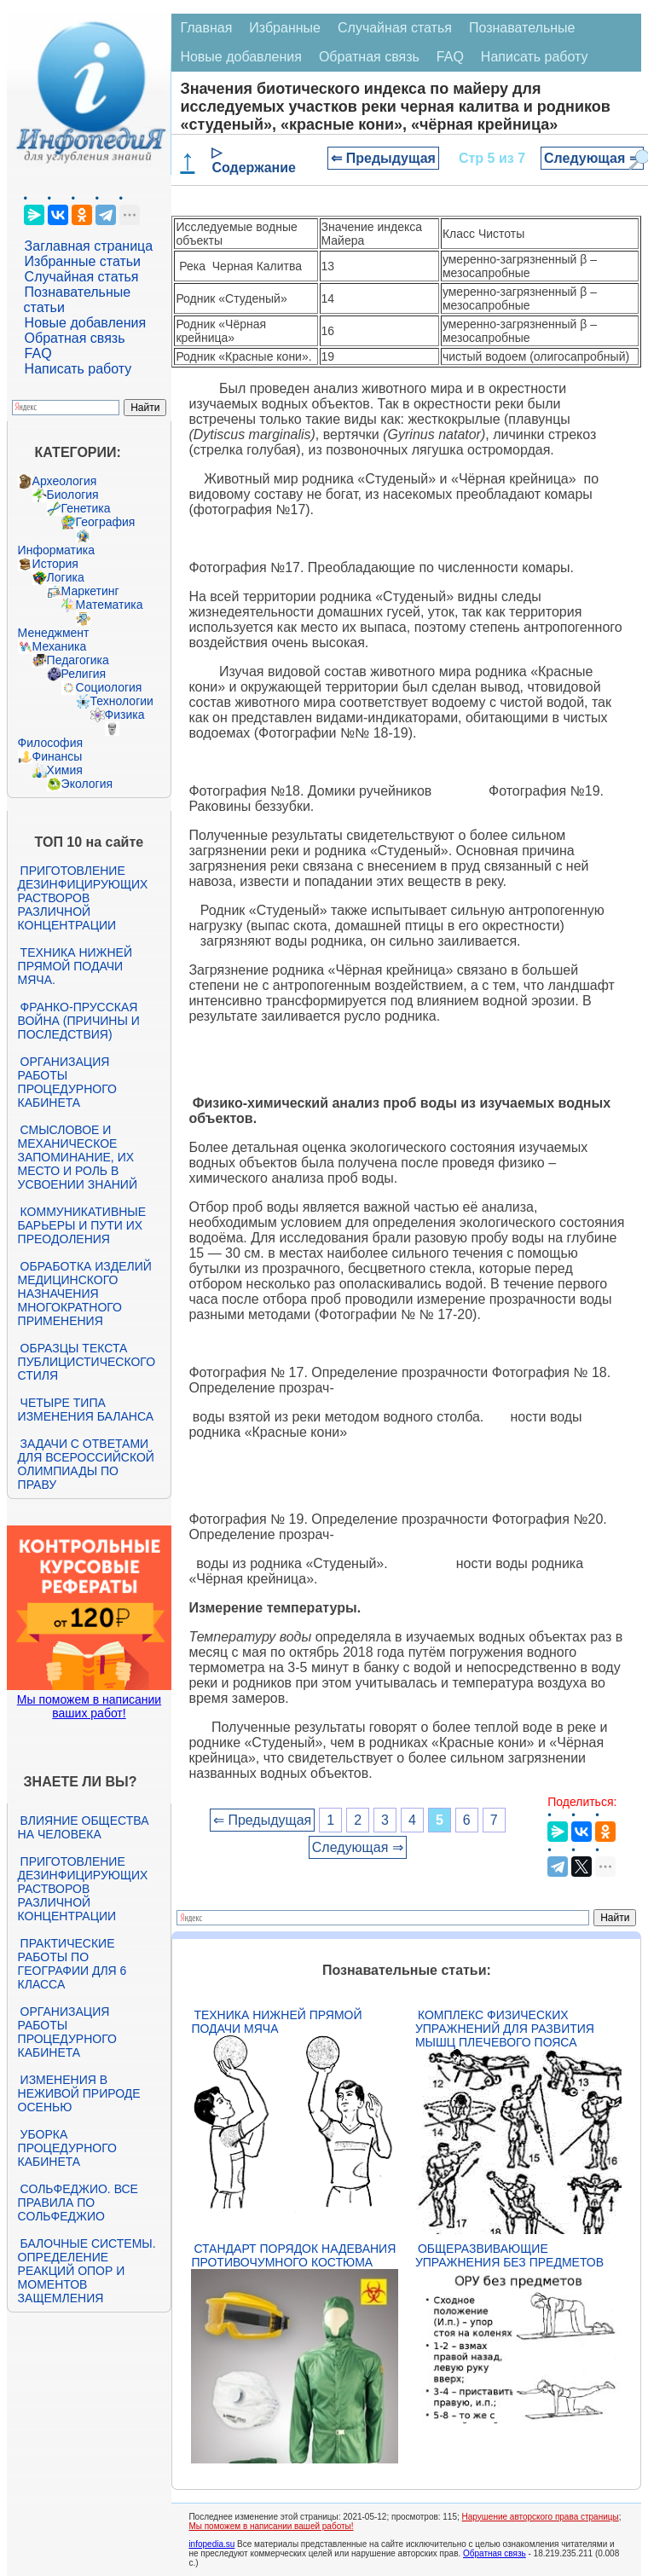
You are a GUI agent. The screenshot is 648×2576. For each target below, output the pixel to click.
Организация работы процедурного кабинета (67, 1082)
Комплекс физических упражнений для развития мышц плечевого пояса (504, 2028)
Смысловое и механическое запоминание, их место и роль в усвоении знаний (77, 1157)
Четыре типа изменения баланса (85, 1409)
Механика (59, 646)
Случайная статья (82, 276)
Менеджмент (54, 633)
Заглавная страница (89, 246)
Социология (109, 687)
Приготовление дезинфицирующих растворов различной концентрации (83, 898)
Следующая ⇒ (592, 158)
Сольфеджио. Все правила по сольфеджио (78, 2202)
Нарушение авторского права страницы (540, 2516)
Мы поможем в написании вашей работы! (270, 2526)
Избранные (285, 27)
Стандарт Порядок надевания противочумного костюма (293, 2255)
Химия (65, 770)
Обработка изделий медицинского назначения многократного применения (85, 1293)
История (55, 563)
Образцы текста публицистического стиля (86, 1361)
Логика (65, 577)
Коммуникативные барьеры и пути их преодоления (82, 1225)
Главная (206, 27)
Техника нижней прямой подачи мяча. (75, 966)
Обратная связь (75, 338)
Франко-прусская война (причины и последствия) (79, 1020)
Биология (73, 494)
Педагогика (78, 660)
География (106, 522)
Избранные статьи (83, 261)
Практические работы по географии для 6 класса (72, 1963)
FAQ (38, 353)
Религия (84, 673)
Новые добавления (86, 322)
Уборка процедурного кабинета (67, 2147)
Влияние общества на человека (83, 1827)
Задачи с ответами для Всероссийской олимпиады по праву (86, 1464)
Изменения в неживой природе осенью (79, 2093)
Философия (50, 743)
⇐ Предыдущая (383, 158)
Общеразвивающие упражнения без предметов (509, 2255)
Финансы (57, 756)
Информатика (56, 550)
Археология (64, 481)
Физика (125, 714)
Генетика (86, 508)
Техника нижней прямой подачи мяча (276, 2021)
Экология (87, 783)
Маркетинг (90, 591)
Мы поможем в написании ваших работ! (89, 1706)
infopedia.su (211, 2544)
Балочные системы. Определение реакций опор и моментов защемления (87, 2271)
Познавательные (522, 27)
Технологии (121, 701)
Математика (109, 604)
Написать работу (78, 369)
